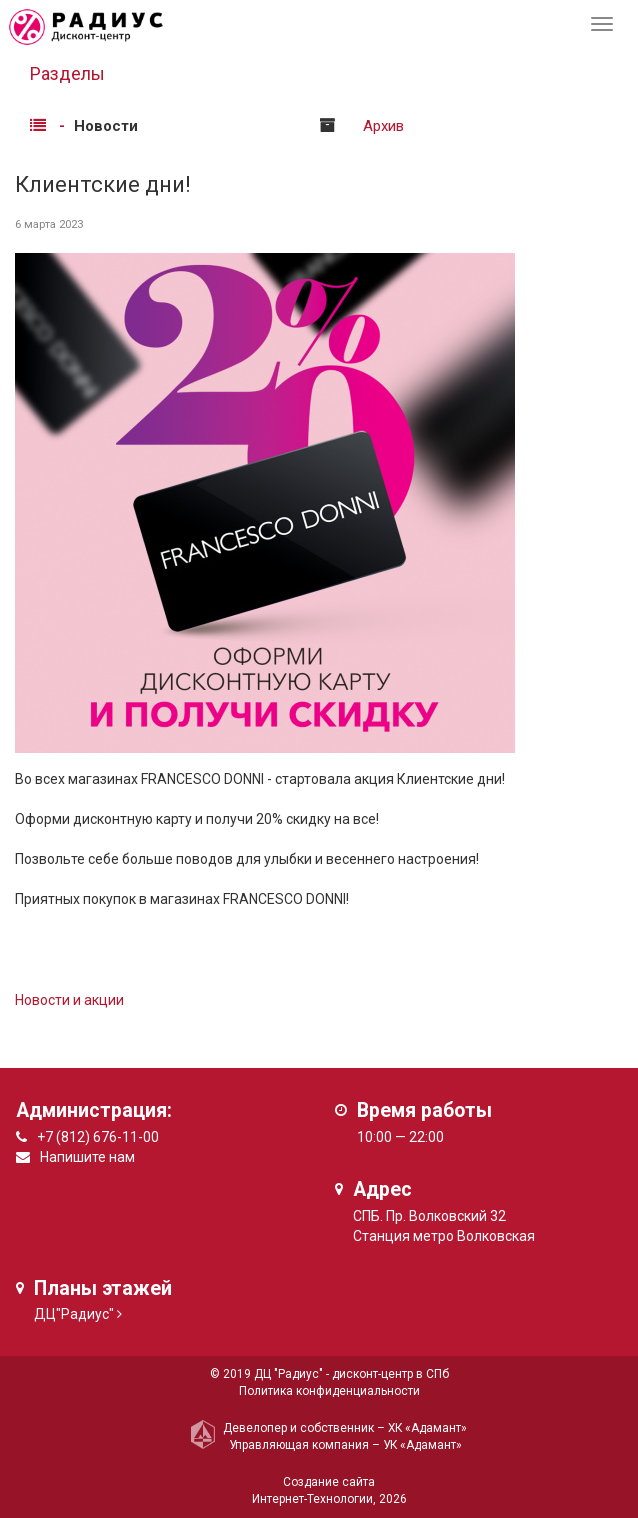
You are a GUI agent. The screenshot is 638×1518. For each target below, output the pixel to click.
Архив (383, 126)
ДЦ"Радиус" (74, 1314)
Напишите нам (87, 1157)
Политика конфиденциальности (329, 1391)
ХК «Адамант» (427, 1428)
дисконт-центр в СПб (390, 1374)
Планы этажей (103, 1288)
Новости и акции (69, 1000)
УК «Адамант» (422, 1445)
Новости (106, 126)
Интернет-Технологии (312, 1499)
